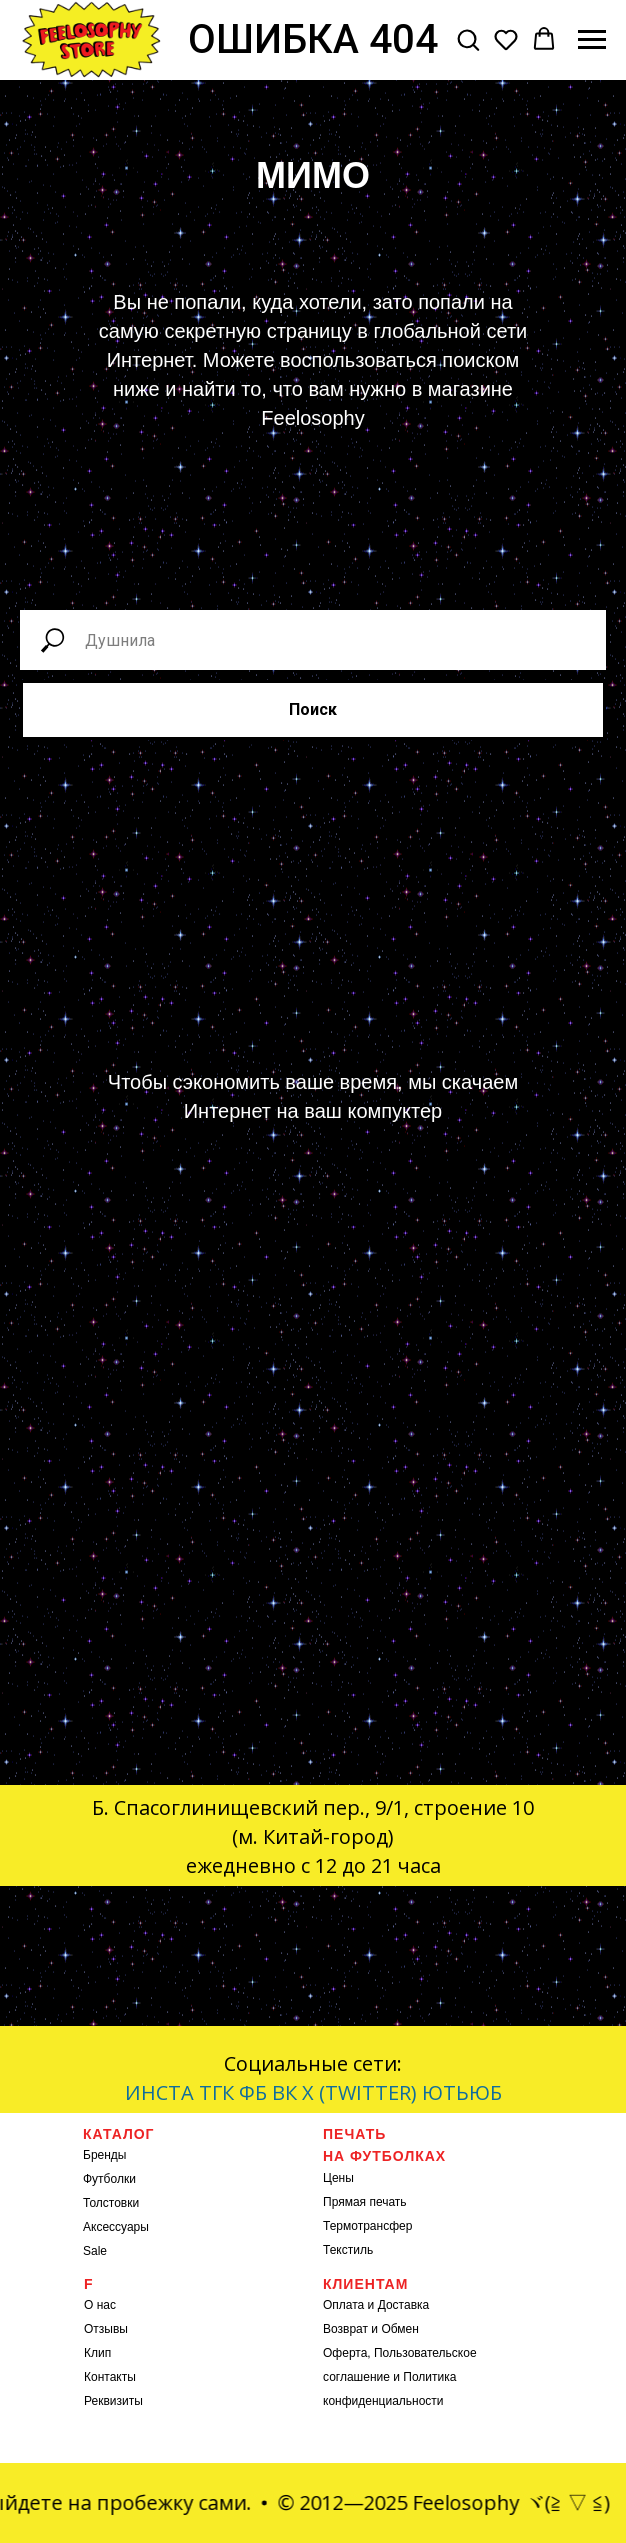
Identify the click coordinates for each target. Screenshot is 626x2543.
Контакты (110, 2377)
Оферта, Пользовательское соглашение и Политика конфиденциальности (400, 2377)
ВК (284, 2092)
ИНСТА (159, 2092)
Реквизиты (113, 2401)
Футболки (109, 2179)
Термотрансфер (367, 2226)
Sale (95, 2251)
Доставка (404, 2305)
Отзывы (106, 2329)
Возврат (345, 2329)
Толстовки (111, 2203)
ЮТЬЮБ (462, 2092)
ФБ (253, 2092)
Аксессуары (116, 2227)
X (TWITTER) (359, 2092)
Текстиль (348, 2250)
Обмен (400, 2329)
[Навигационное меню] (592, 40)
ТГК (216, 2092)
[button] (468, 39)
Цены (338, 2178)
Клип (97, 2353)
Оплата (343, 2305)
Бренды (104, 2155)
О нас (100, 2305)
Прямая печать (365, 2202)
